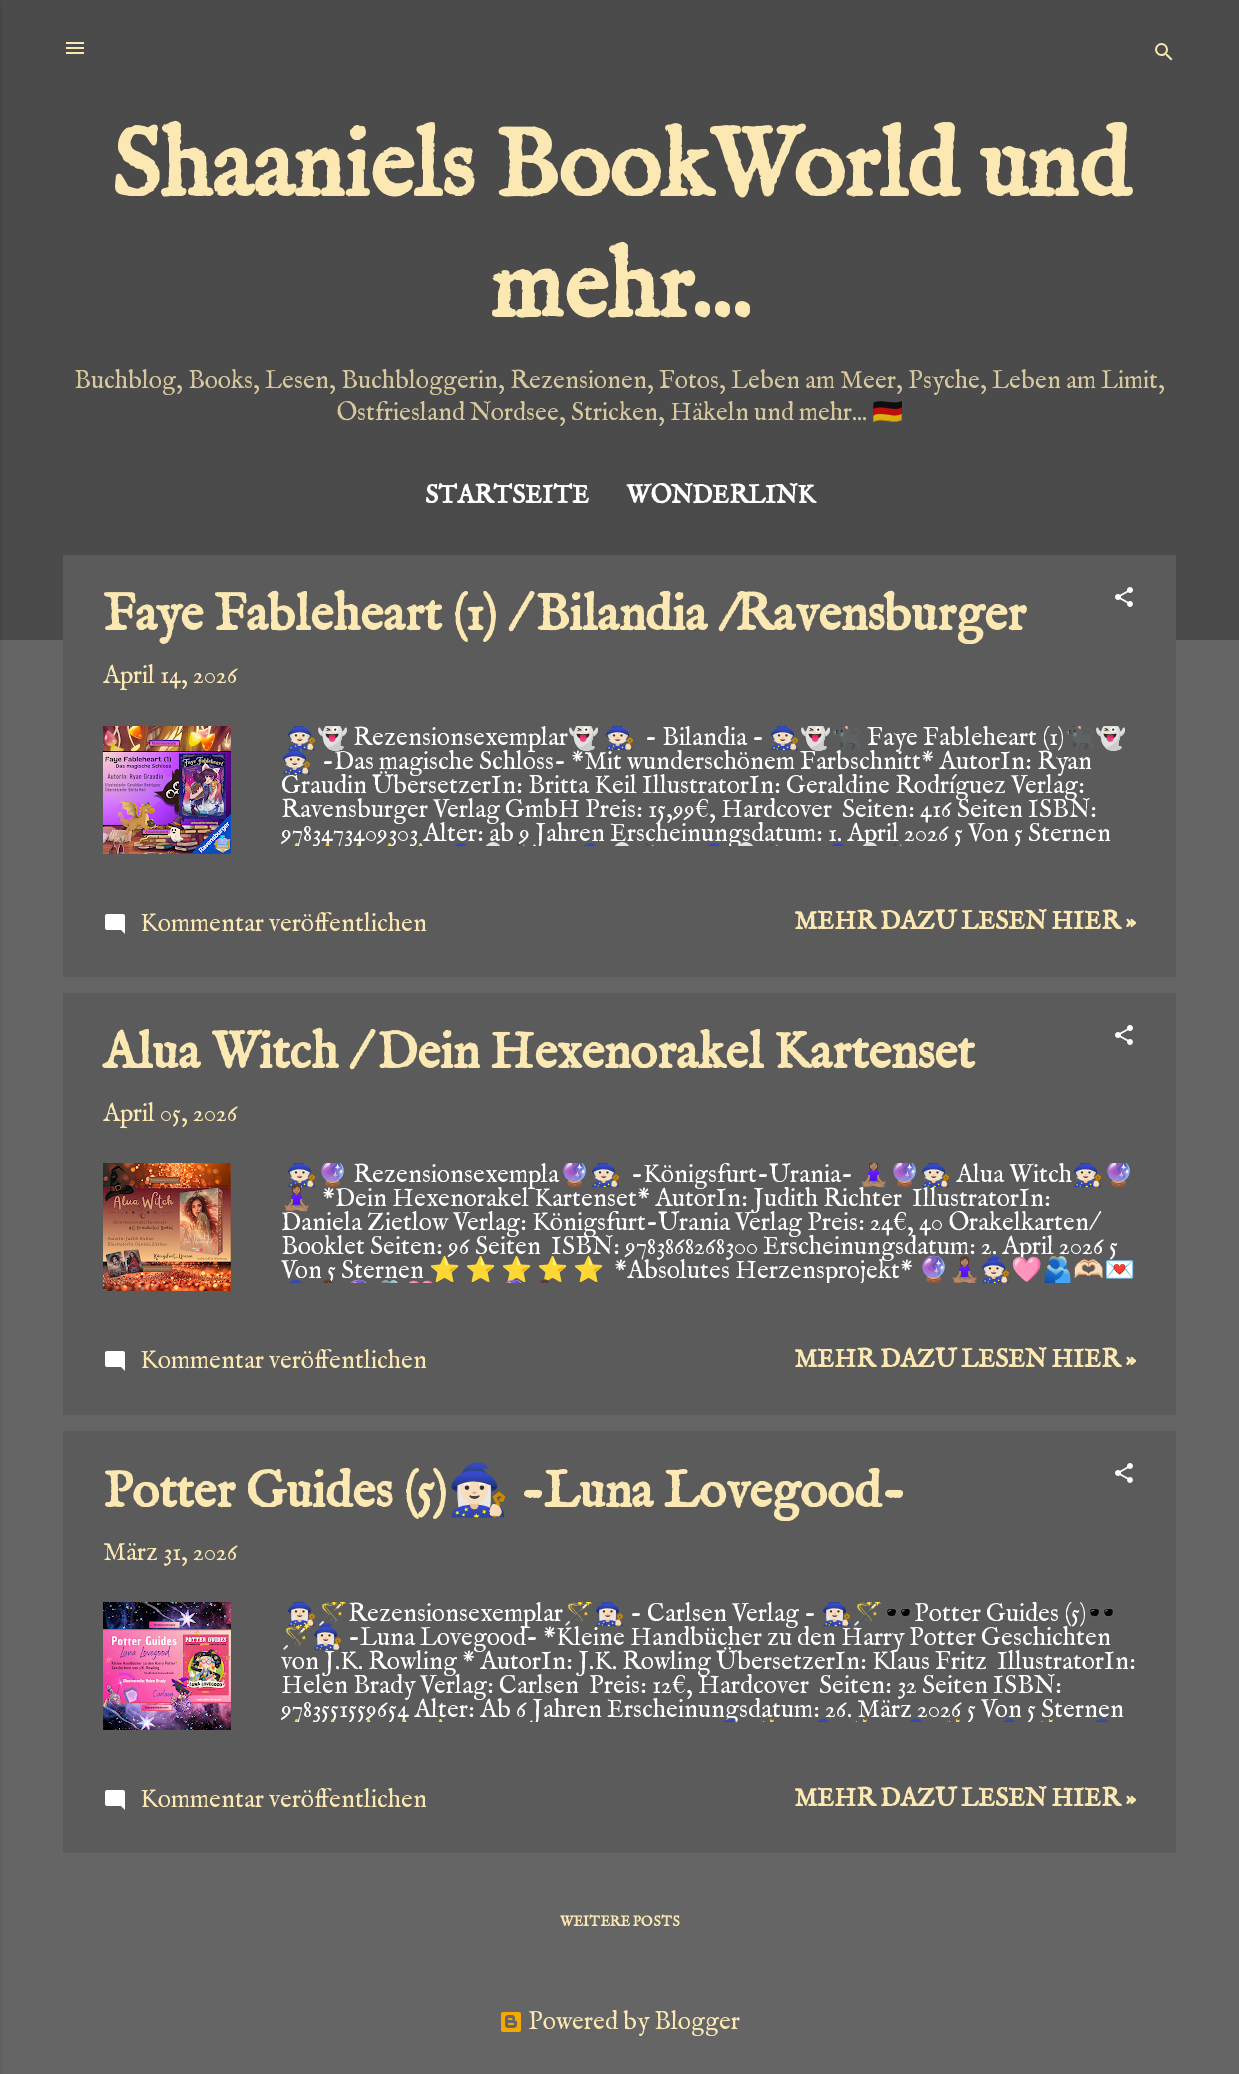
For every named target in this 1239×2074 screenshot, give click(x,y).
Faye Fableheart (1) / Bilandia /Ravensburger (564, 616)
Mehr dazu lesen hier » (965, 922)
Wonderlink (720, 496)
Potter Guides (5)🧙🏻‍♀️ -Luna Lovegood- (504, 1493)
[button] (1124, 599)
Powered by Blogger (619, 2022)
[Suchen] (1164, 54)
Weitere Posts (620, 1922)
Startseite (507, 496)
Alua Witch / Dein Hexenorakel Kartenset (538, 1054)
